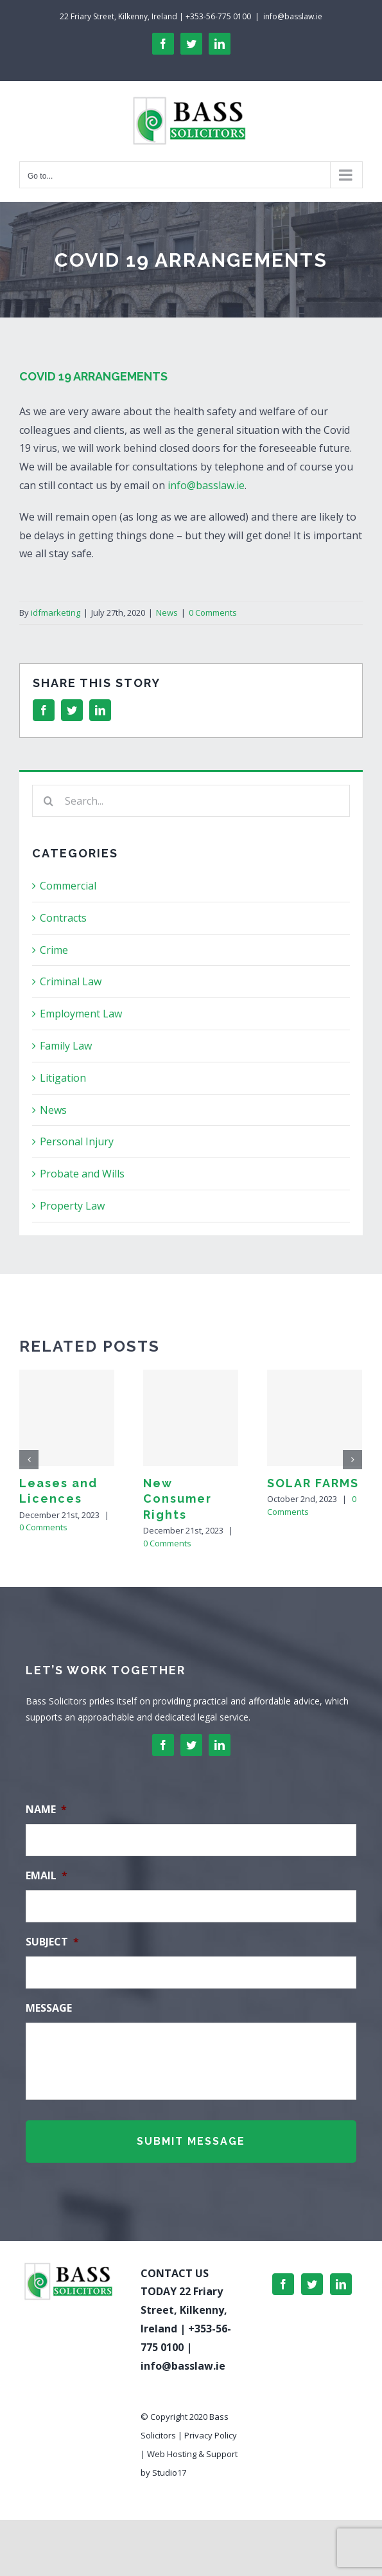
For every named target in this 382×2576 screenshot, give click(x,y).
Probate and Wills (82, 1174)
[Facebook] (283, 2284)
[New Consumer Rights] (190, 1418)
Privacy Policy (210, 2435)
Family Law (66, 1046)
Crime (54, 950)
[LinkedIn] (341, 2284)
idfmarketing (55, 612)
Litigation (63, 1078)
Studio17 (169, 2472)
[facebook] (163, 1745)
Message (49, 2008)
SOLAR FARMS (313, 1483)
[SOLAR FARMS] (314, 1418)
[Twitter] (312, 2284)
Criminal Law (70, 981)
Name (46, 1809)
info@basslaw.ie (292, 16)
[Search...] (191, 801)
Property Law (72, 1206)
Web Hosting (171, 2454)
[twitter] (191, 1745)
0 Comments (213, 612)
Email (46, 1876)
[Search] (48, 801)
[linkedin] (219, 1745)
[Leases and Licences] (66, 1418)
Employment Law (81, 1013)
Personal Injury (77, 1141)
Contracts (63, 918)
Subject (52, 1942)
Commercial (68, 886)
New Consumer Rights (177, 1498)
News (167, 612)
